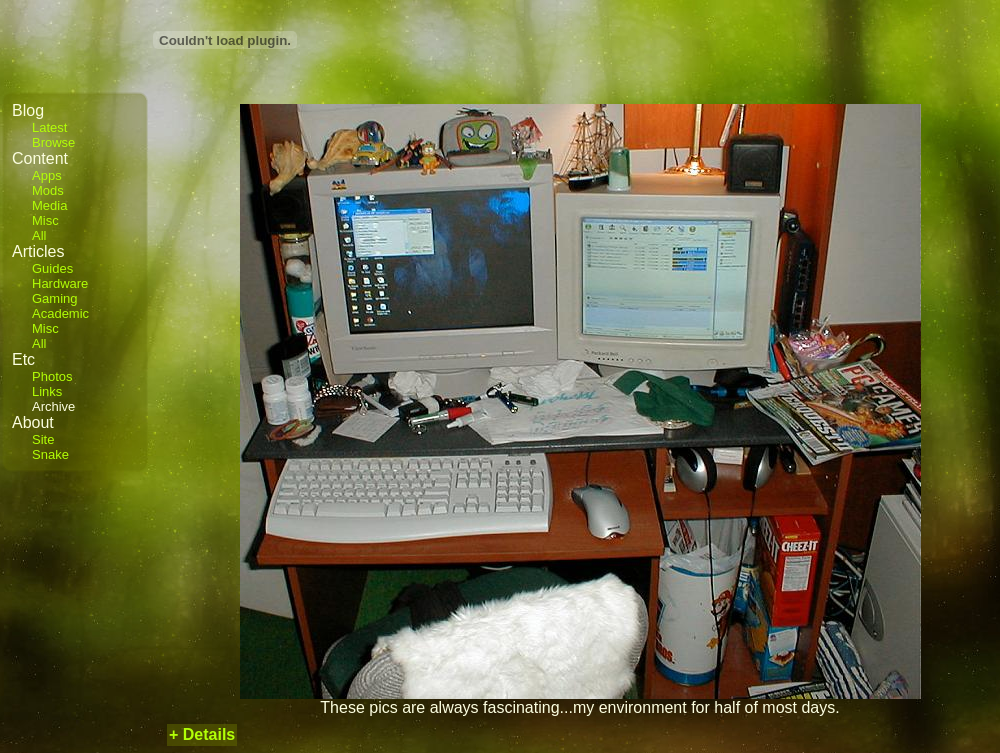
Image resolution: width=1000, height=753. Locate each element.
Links (47, 391)
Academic (60, 313)
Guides (52, 268)
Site (43, 439)
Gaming (55, 298)
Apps (47, 175)
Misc (45, 220)
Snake (50, 454)
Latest (49, 127)
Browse (53, 142)
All (39, 235)
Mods (48, 190)
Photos (52, 376)
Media (49, 205)
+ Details (202, 734)
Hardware (60, 283)
